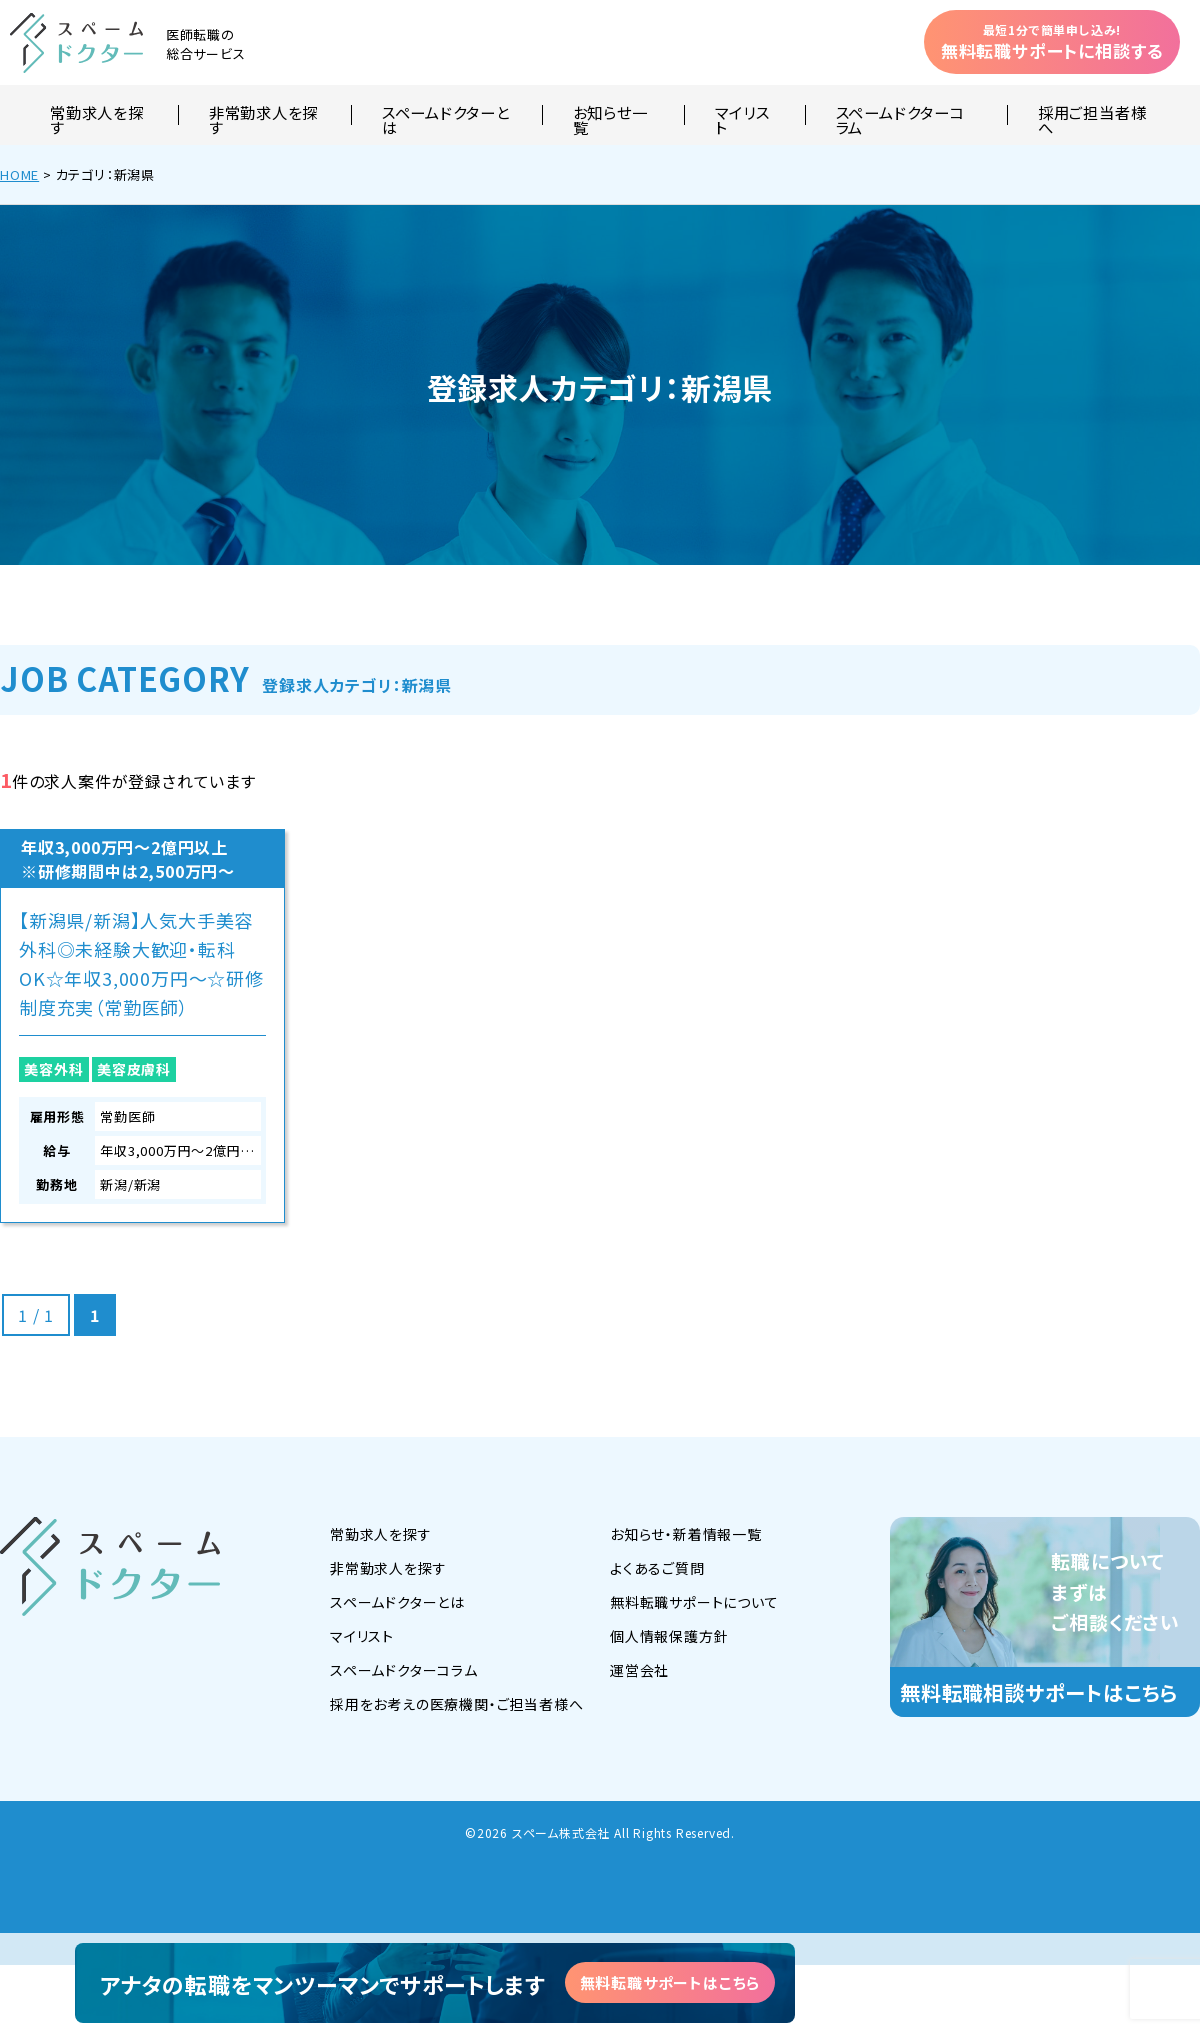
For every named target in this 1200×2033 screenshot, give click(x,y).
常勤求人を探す (97, 115)
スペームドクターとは (446, 115)
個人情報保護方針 (669, 1636)
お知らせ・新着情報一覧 (686, 1534)
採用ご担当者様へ (1092, 115)
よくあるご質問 (657, 1568)
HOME (19, 174)
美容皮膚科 (134, 1069)
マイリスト (742, 115)
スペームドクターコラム (900, 115)
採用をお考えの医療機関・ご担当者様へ (456, 1704)
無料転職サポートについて (694, 1602)
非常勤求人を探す (263, 115)
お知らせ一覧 (610, 115)
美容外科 (53, 1069)
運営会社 (639, 1670)
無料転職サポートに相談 (1052, 42)
